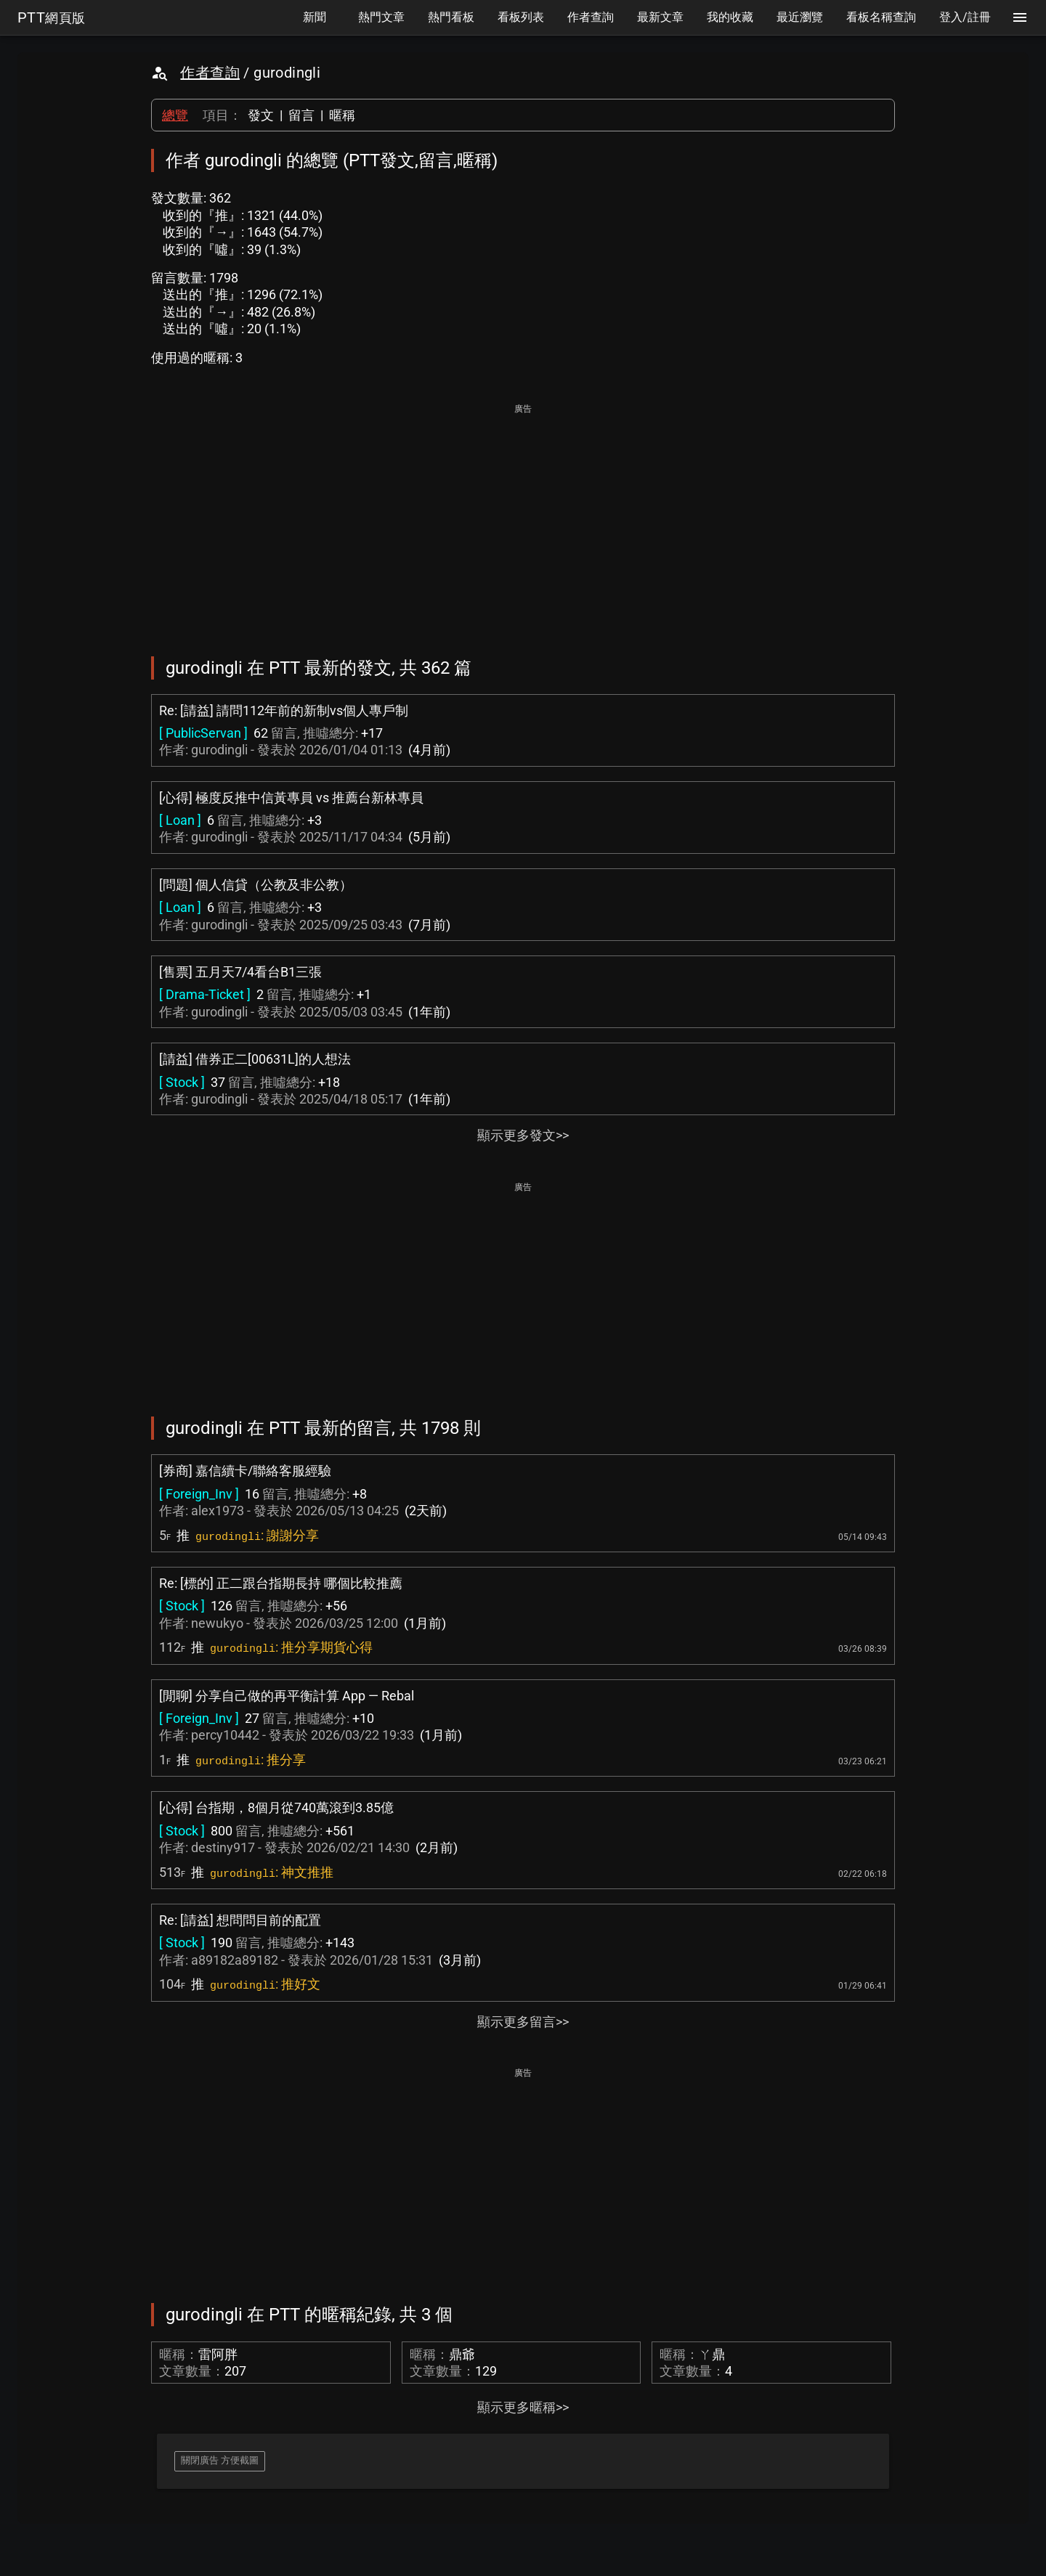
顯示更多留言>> (523, 2021)
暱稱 (342, 115)
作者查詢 (210, 72)
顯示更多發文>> (523, 1135)
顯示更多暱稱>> (523, 2407)
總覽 (175, 115)
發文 (261, 115)
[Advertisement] (523, 519)
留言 (301, 115)
